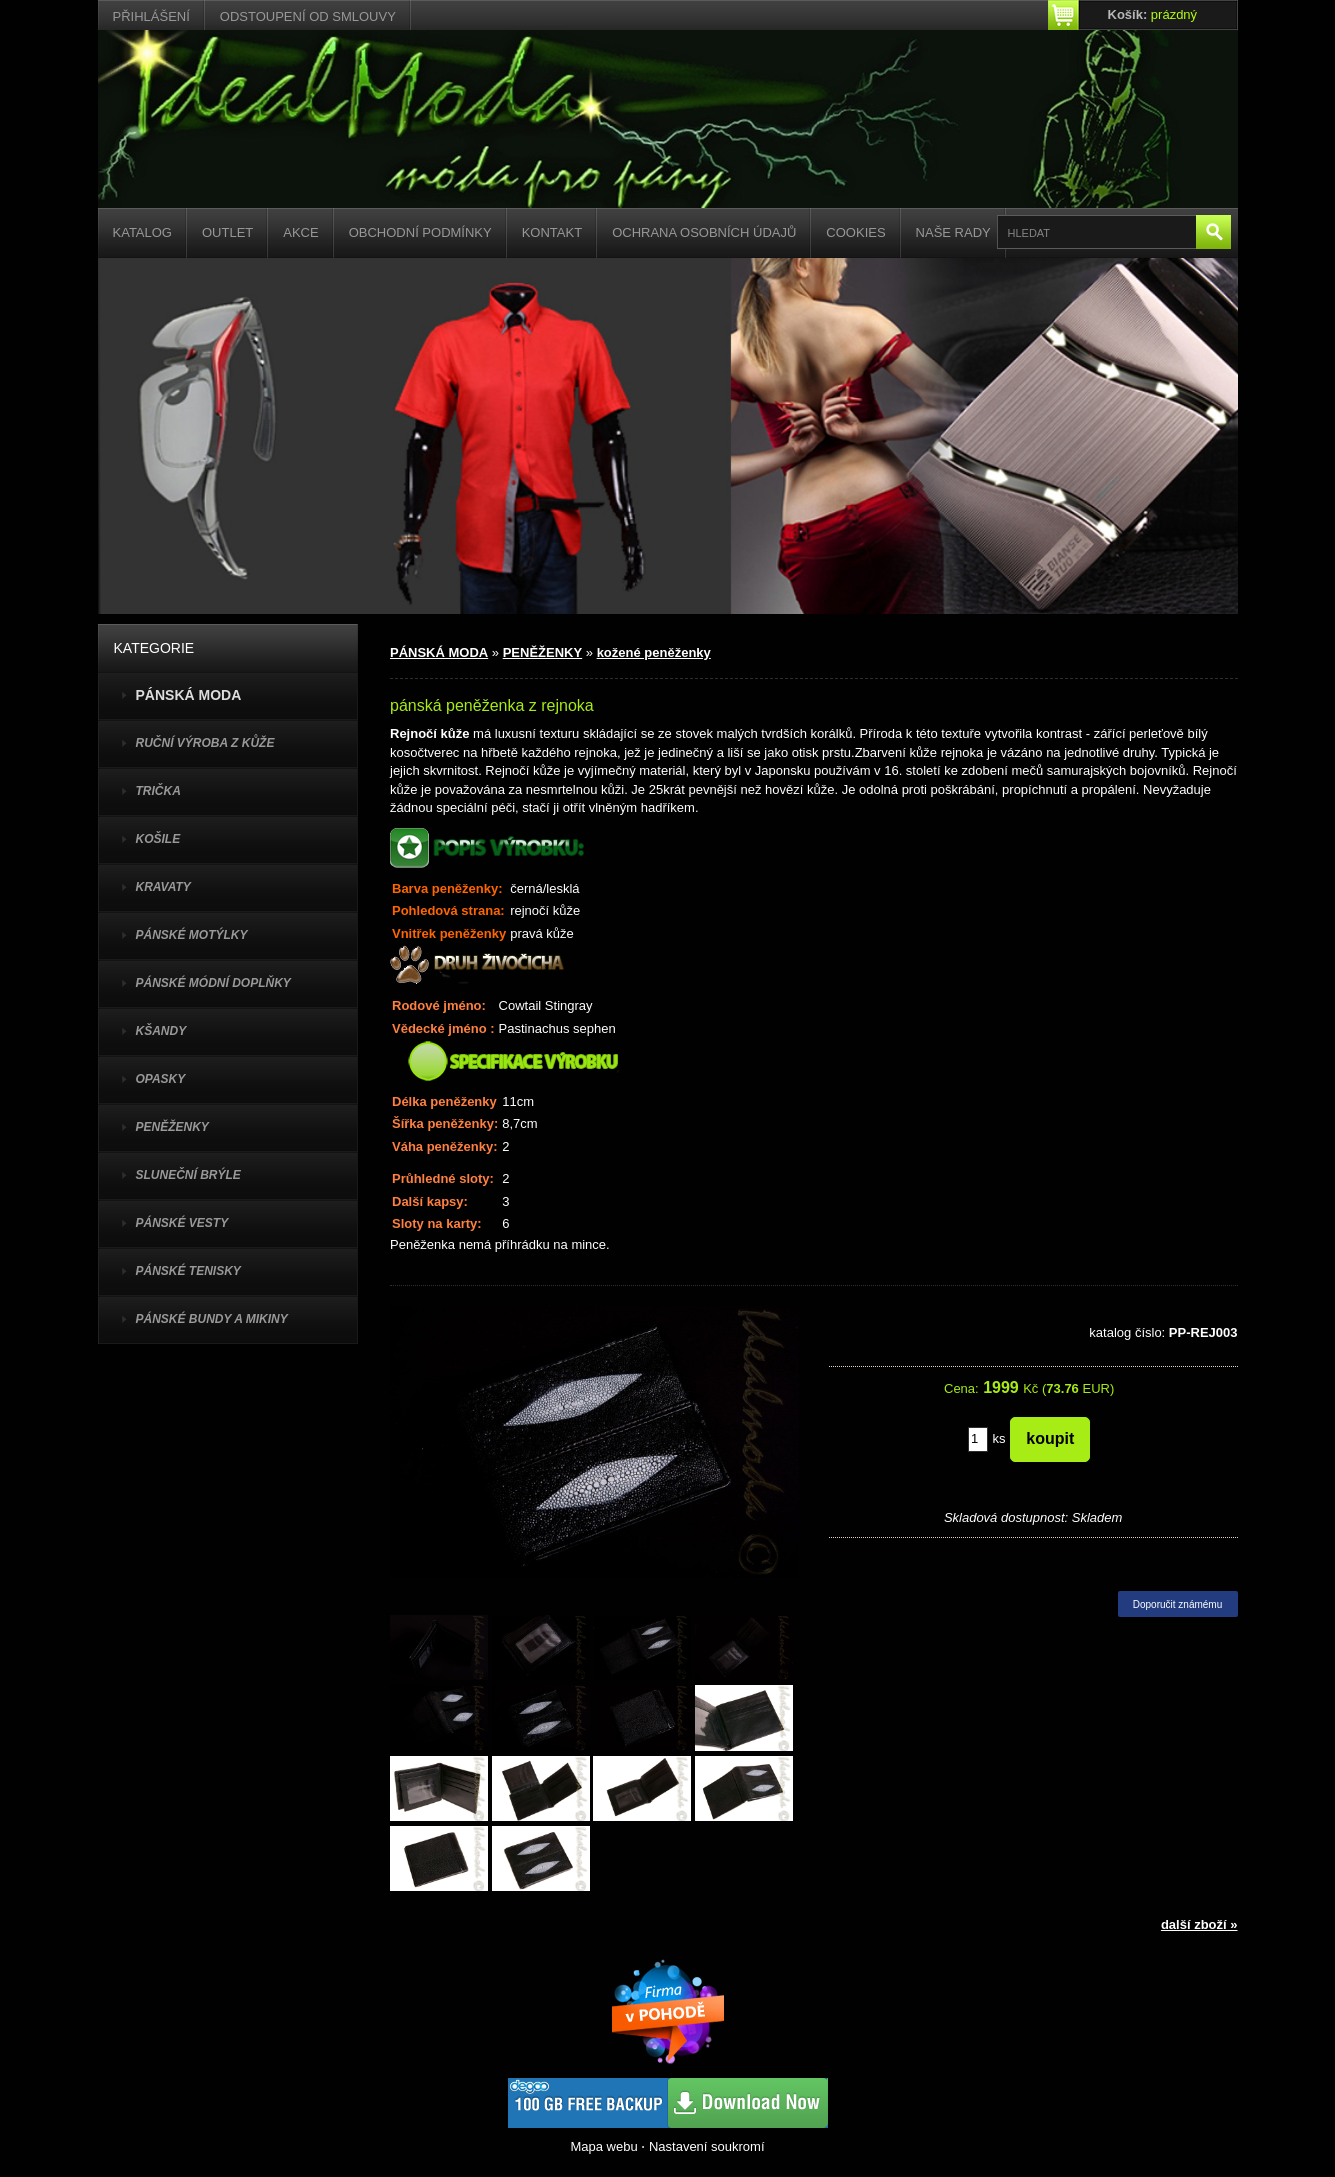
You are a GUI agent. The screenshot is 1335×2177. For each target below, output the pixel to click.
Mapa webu (603, 2146)
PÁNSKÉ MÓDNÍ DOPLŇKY (213, 983)
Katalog (142, 232)
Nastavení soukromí (707, 2146)
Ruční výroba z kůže (205, 743)
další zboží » (1199, 1924)
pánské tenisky (188, 1271)
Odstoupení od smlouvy (308, 16)
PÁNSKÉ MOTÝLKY (192, 935)
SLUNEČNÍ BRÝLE (188, 1175)
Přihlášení (151, 16)
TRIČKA (158, 791)
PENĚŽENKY (172, 1127)
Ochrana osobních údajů (704, 232)
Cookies (855, 232)
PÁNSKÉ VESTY (182, 1223)
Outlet (227, 232)
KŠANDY (161, 1031)
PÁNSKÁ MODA (439, 652)
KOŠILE (158, 839)
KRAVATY (163, 887)
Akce (300, 232)
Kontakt (552, 232)
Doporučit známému (1177, 1604)
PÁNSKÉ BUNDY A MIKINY (212, 1319)
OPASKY (161, 1079)
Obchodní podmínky (420, 232)
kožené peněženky (654, 652)
